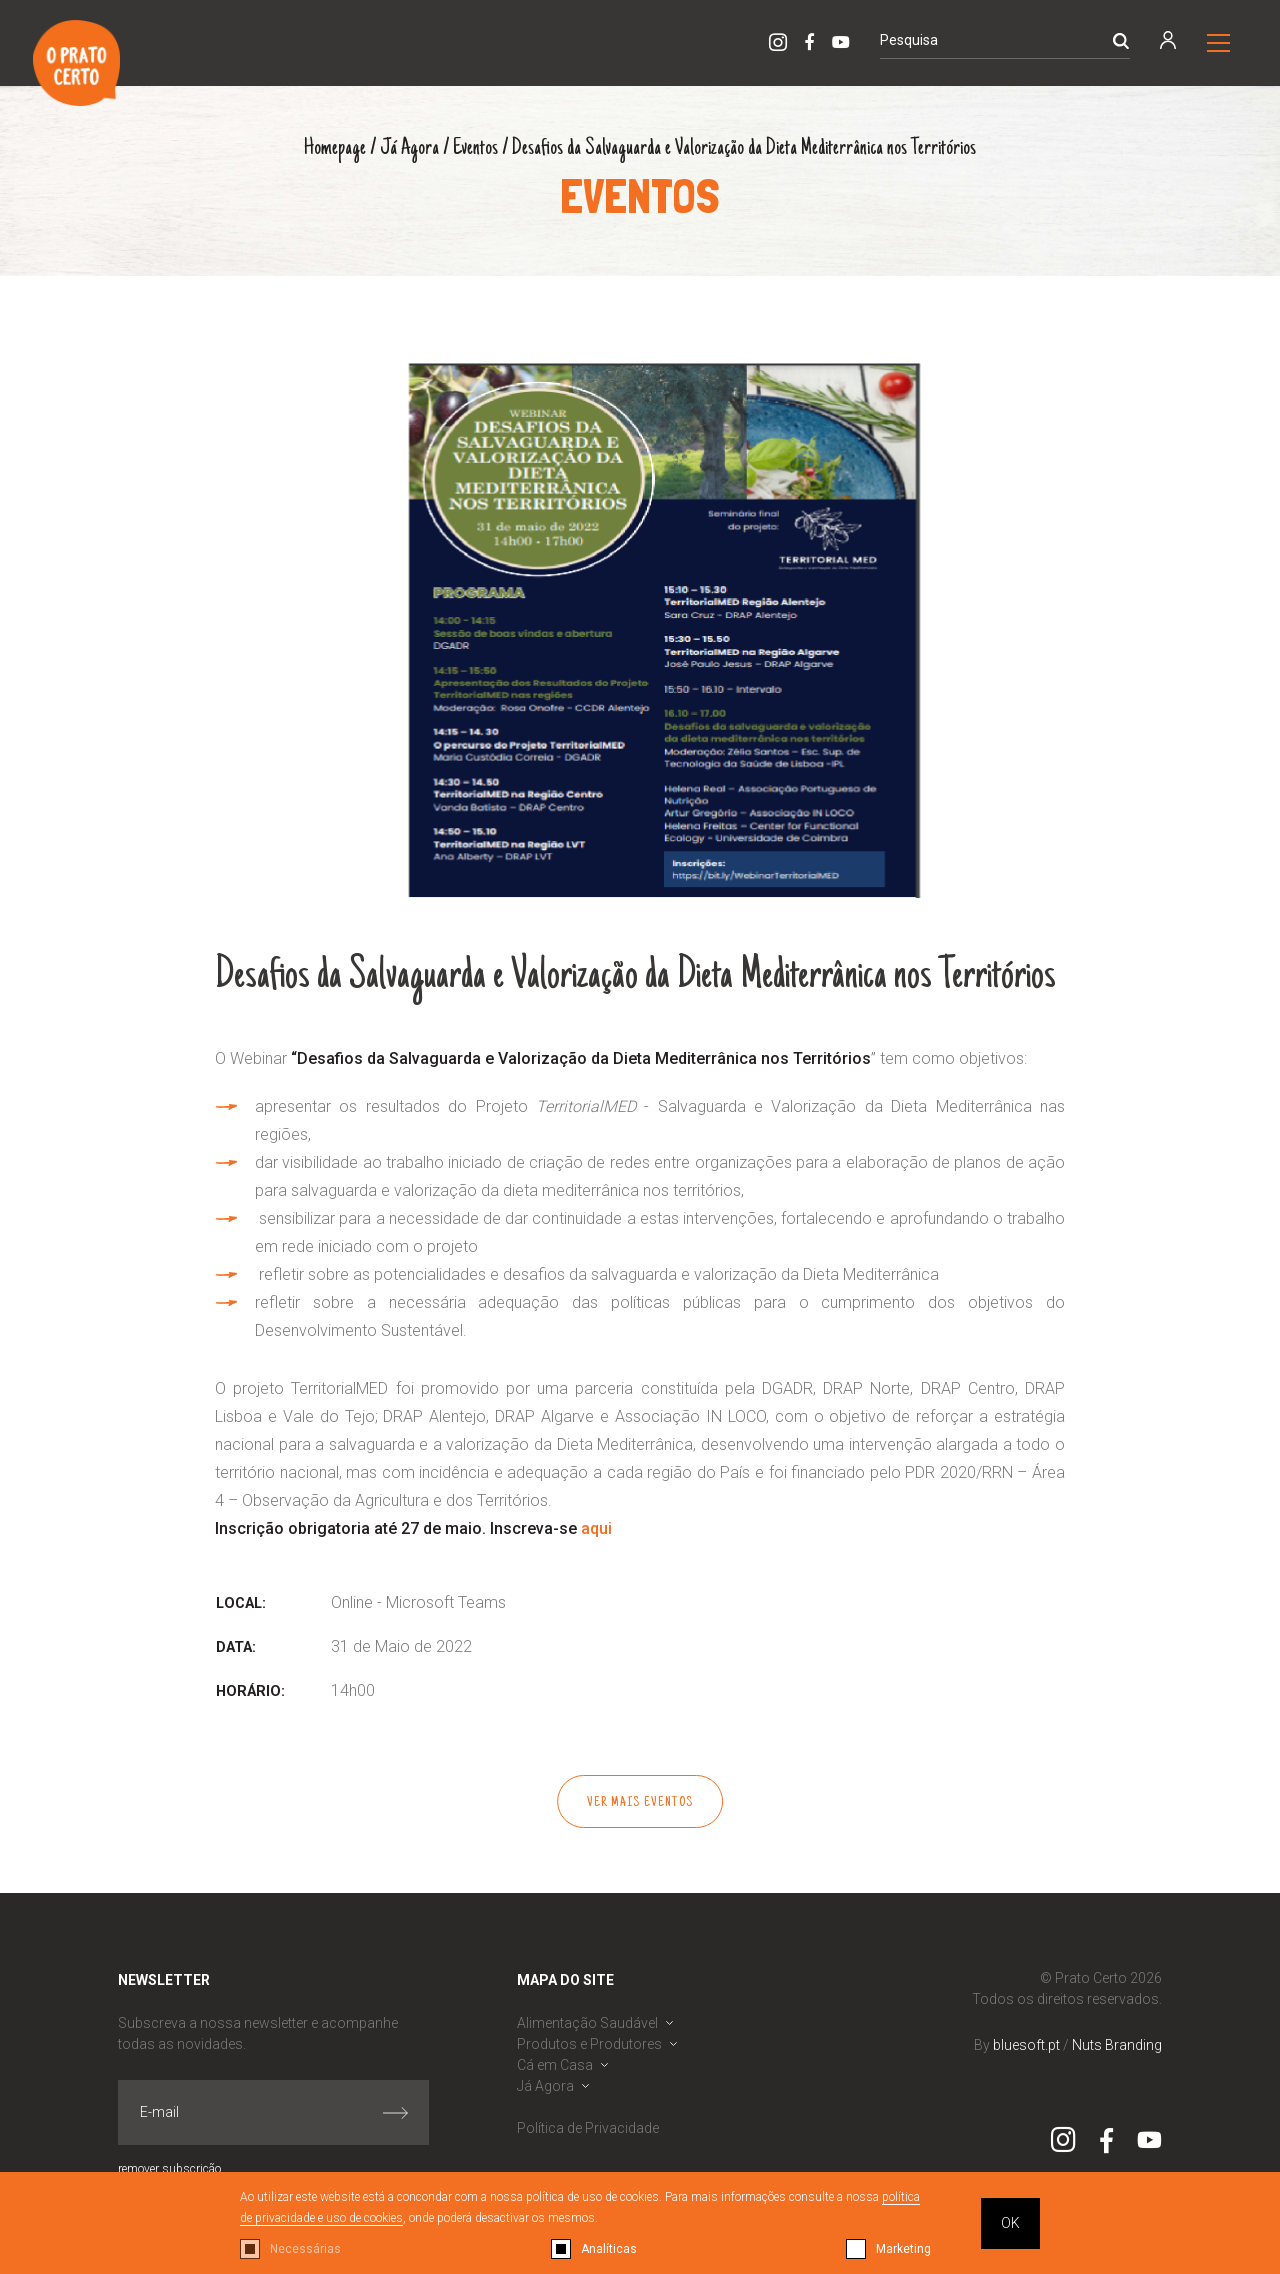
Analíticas (609, 2249)
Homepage (335, 148)
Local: (241, 1603)
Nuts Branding (1117, 2045)
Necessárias (305, 2249)
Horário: (250, 1691)
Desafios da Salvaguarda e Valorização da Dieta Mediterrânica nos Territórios (744, 148)
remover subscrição (169, 2169)
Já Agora (409, 148)
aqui (596, 1528)
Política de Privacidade (588, 2128)
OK (1010, 2223)
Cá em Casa (555, 2065)
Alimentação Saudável (587, 2023)
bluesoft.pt (1026, 2045)
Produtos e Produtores (589, 2044)
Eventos (475, 148)
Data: (236, 1647)
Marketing (903, 2249)
